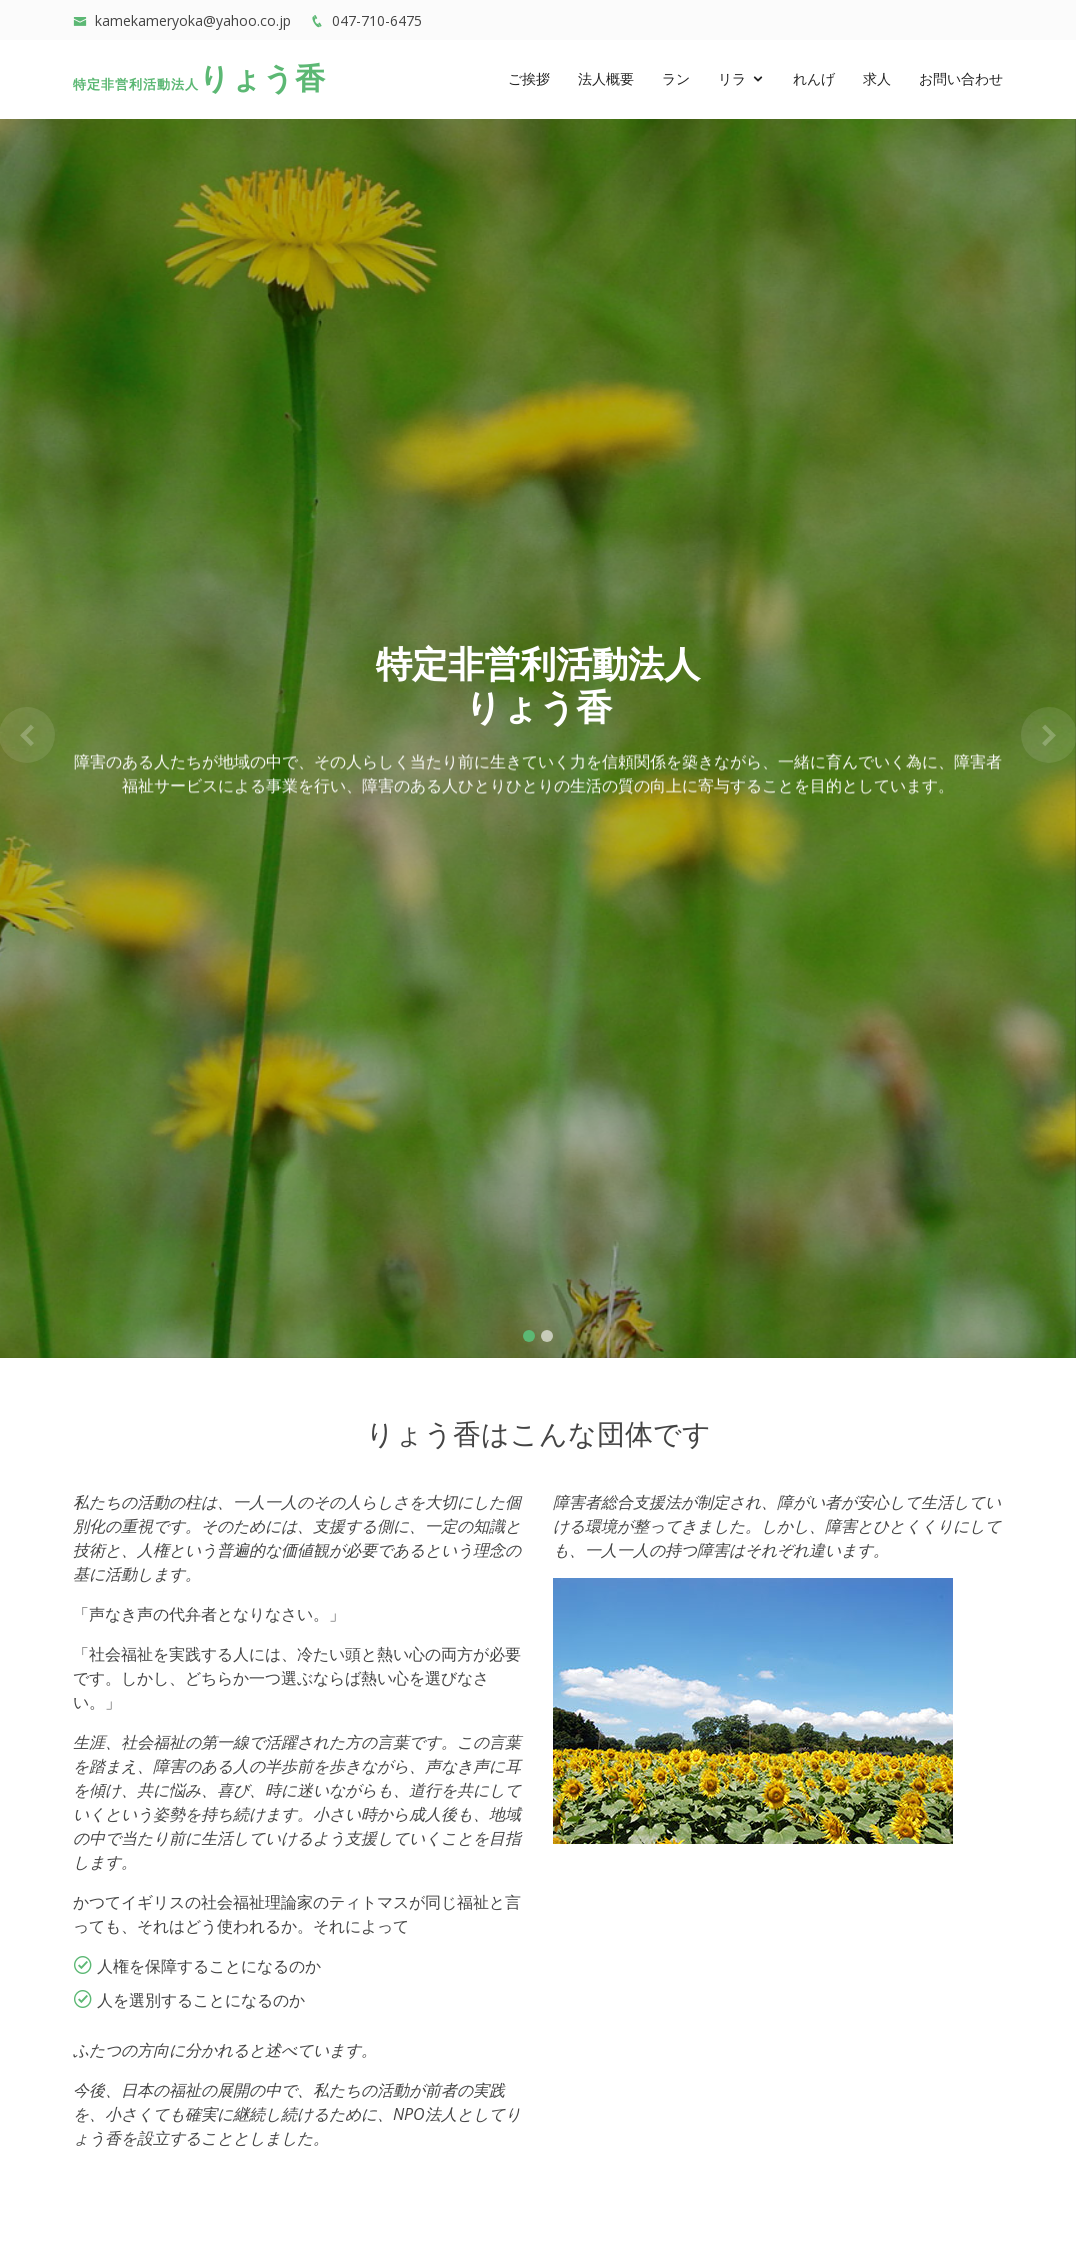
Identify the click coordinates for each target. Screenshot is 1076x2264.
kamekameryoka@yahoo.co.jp (193, 20)
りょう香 (199, 80)
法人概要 (606, 80)
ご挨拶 (529, 80)
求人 (877, 80)
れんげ (814, 80)
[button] (27, 735)
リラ (732, 80)
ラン (676, 80)
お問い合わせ (961, 80)
